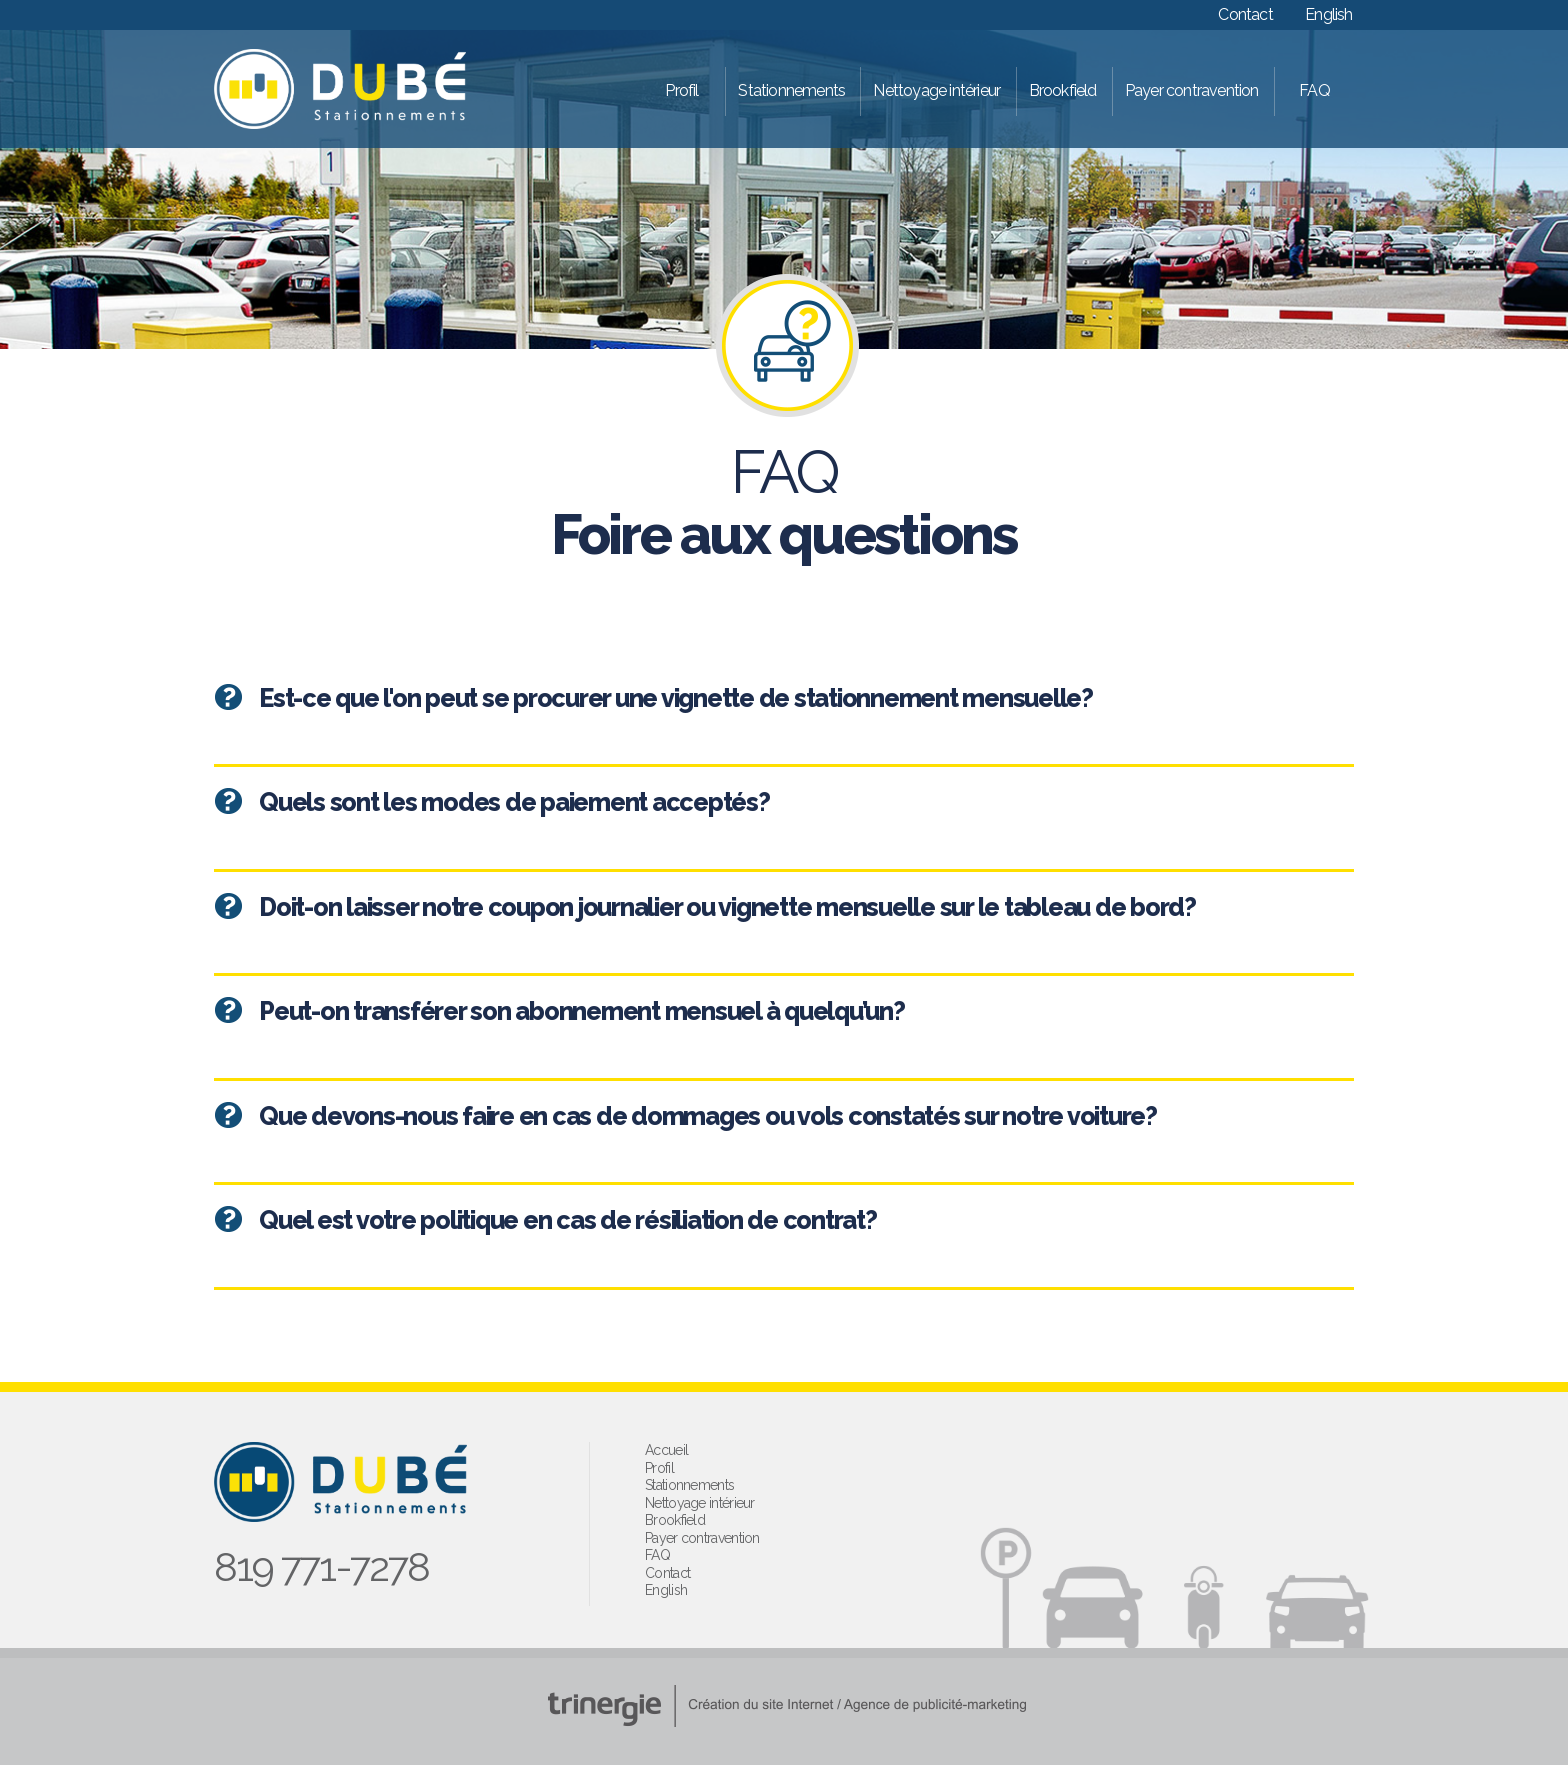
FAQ (1314, 90)
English (1328, 14)
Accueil (666, 1450)
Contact (1245, 14)
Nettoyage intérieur (936, 90)
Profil (681, 90)
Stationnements (791, 90)
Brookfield (1063, 90)
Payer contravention (1192, 90)
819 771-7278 (321, 1566)
